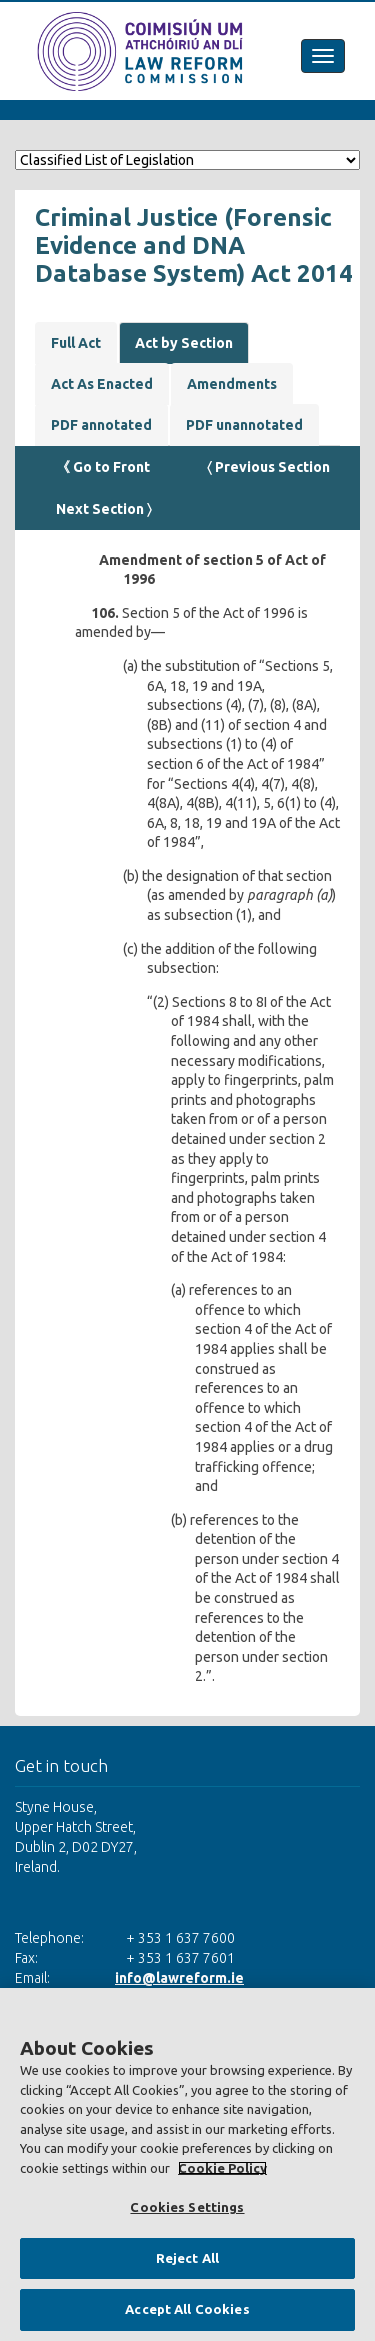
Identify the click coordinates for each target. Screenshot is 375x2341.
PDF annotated (101, 425)
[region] (187, 2164)
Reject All (187, 2258)
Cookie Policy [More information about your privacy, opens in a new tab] (222, 2168)
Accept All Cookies (187, 2309)
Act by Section (184, 343)
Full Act (76, 343)
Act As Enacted (102, 384)
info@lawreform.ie (179, 1978)
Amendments (232, 384)
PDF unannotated (244, 425)
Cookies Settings (187, 2207)
